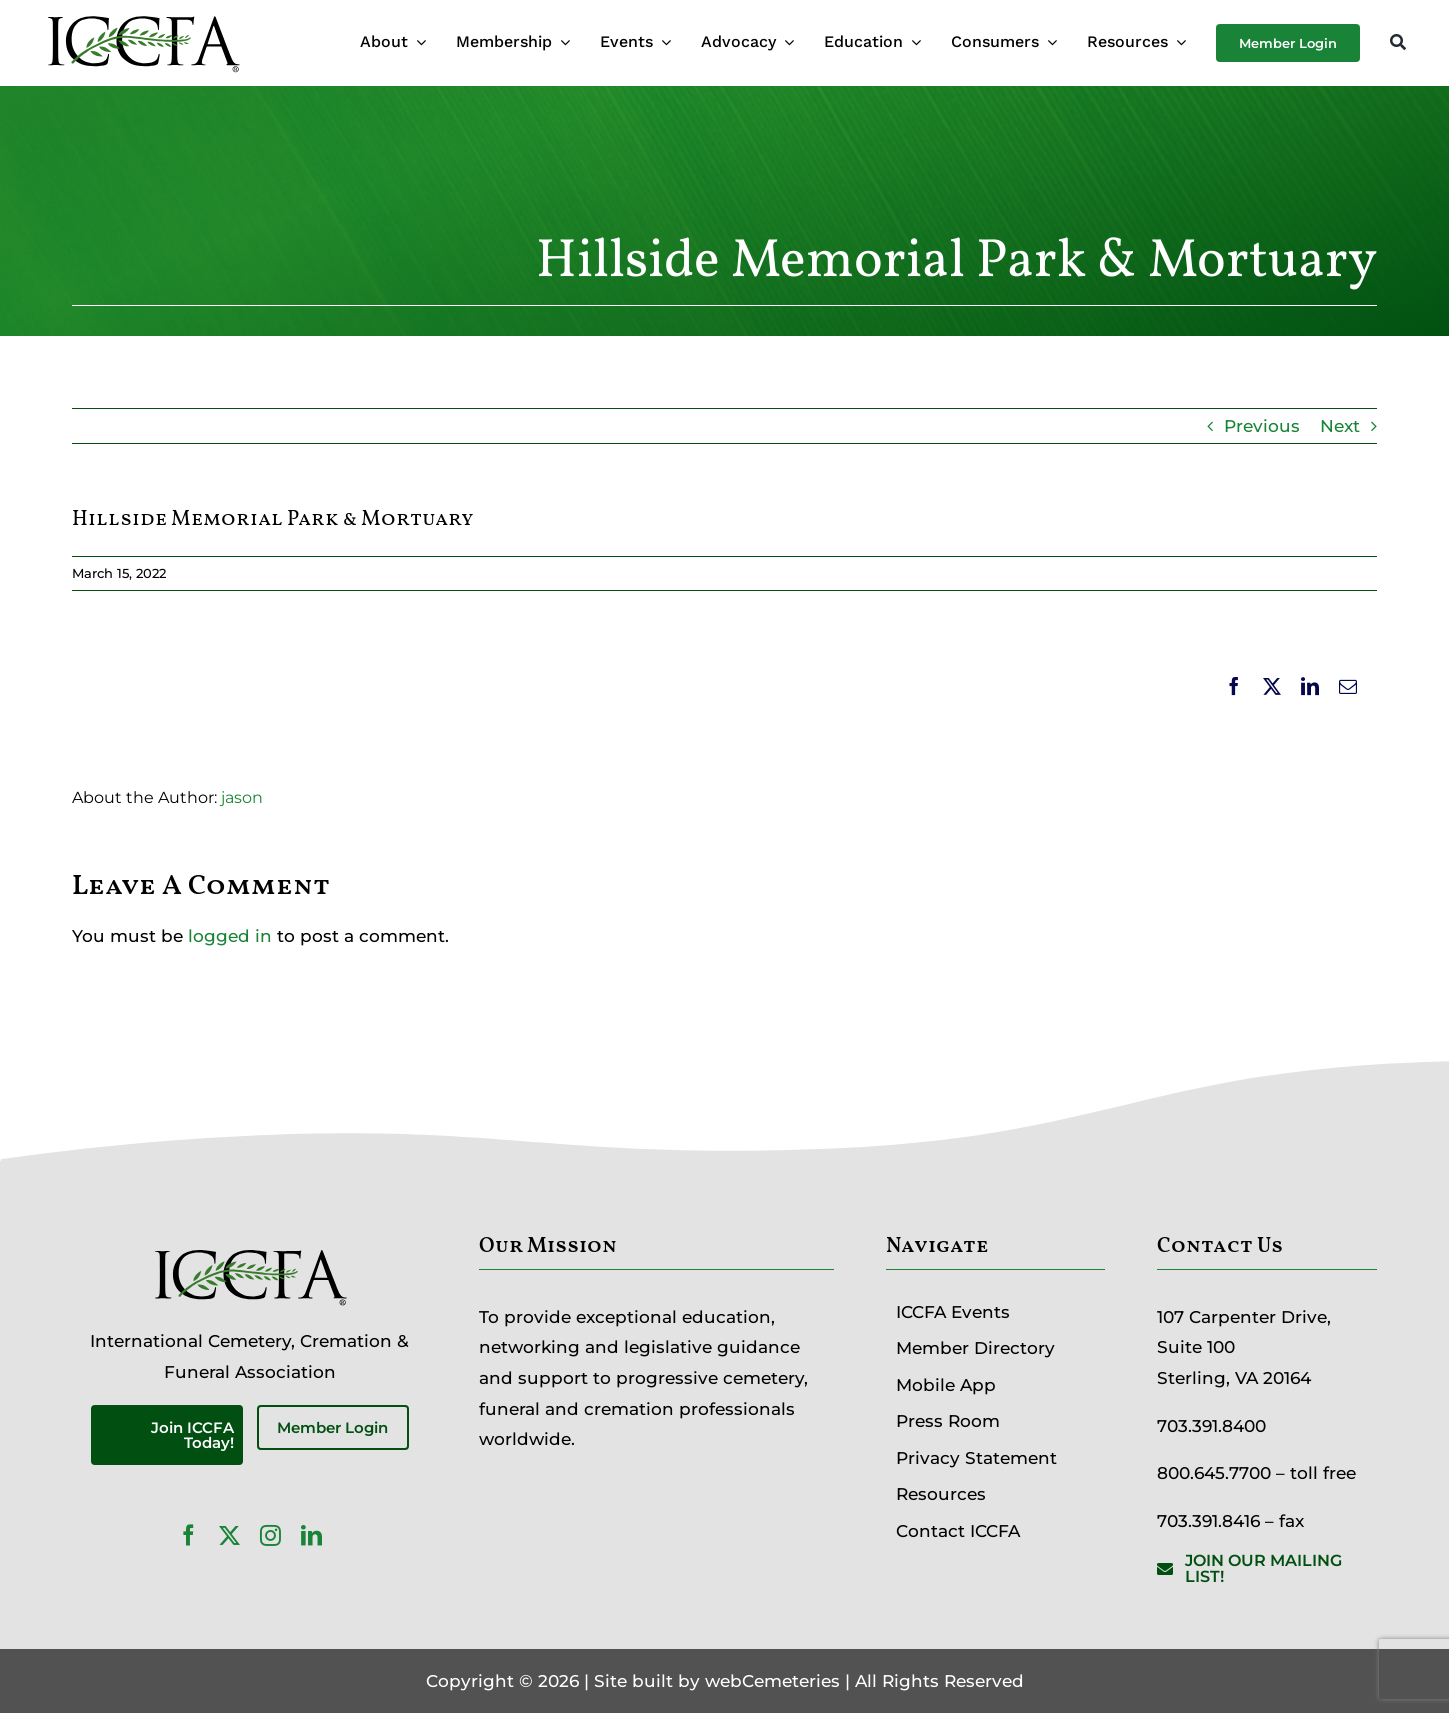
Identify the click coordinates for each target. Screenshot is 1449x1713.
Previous (1262, 426)
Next (1340, 426)
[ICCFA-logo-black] (143, 18)
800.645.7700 (1214, 1473)
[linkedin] (311, 1535)
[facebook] (188, 1535)
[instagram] (270, 1535)
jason (242, 797)
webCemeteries (772, 1681)
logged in (230, 936)
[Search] (1398, 43)
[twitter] (229, 1535)
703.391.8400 (1211, 1426)
